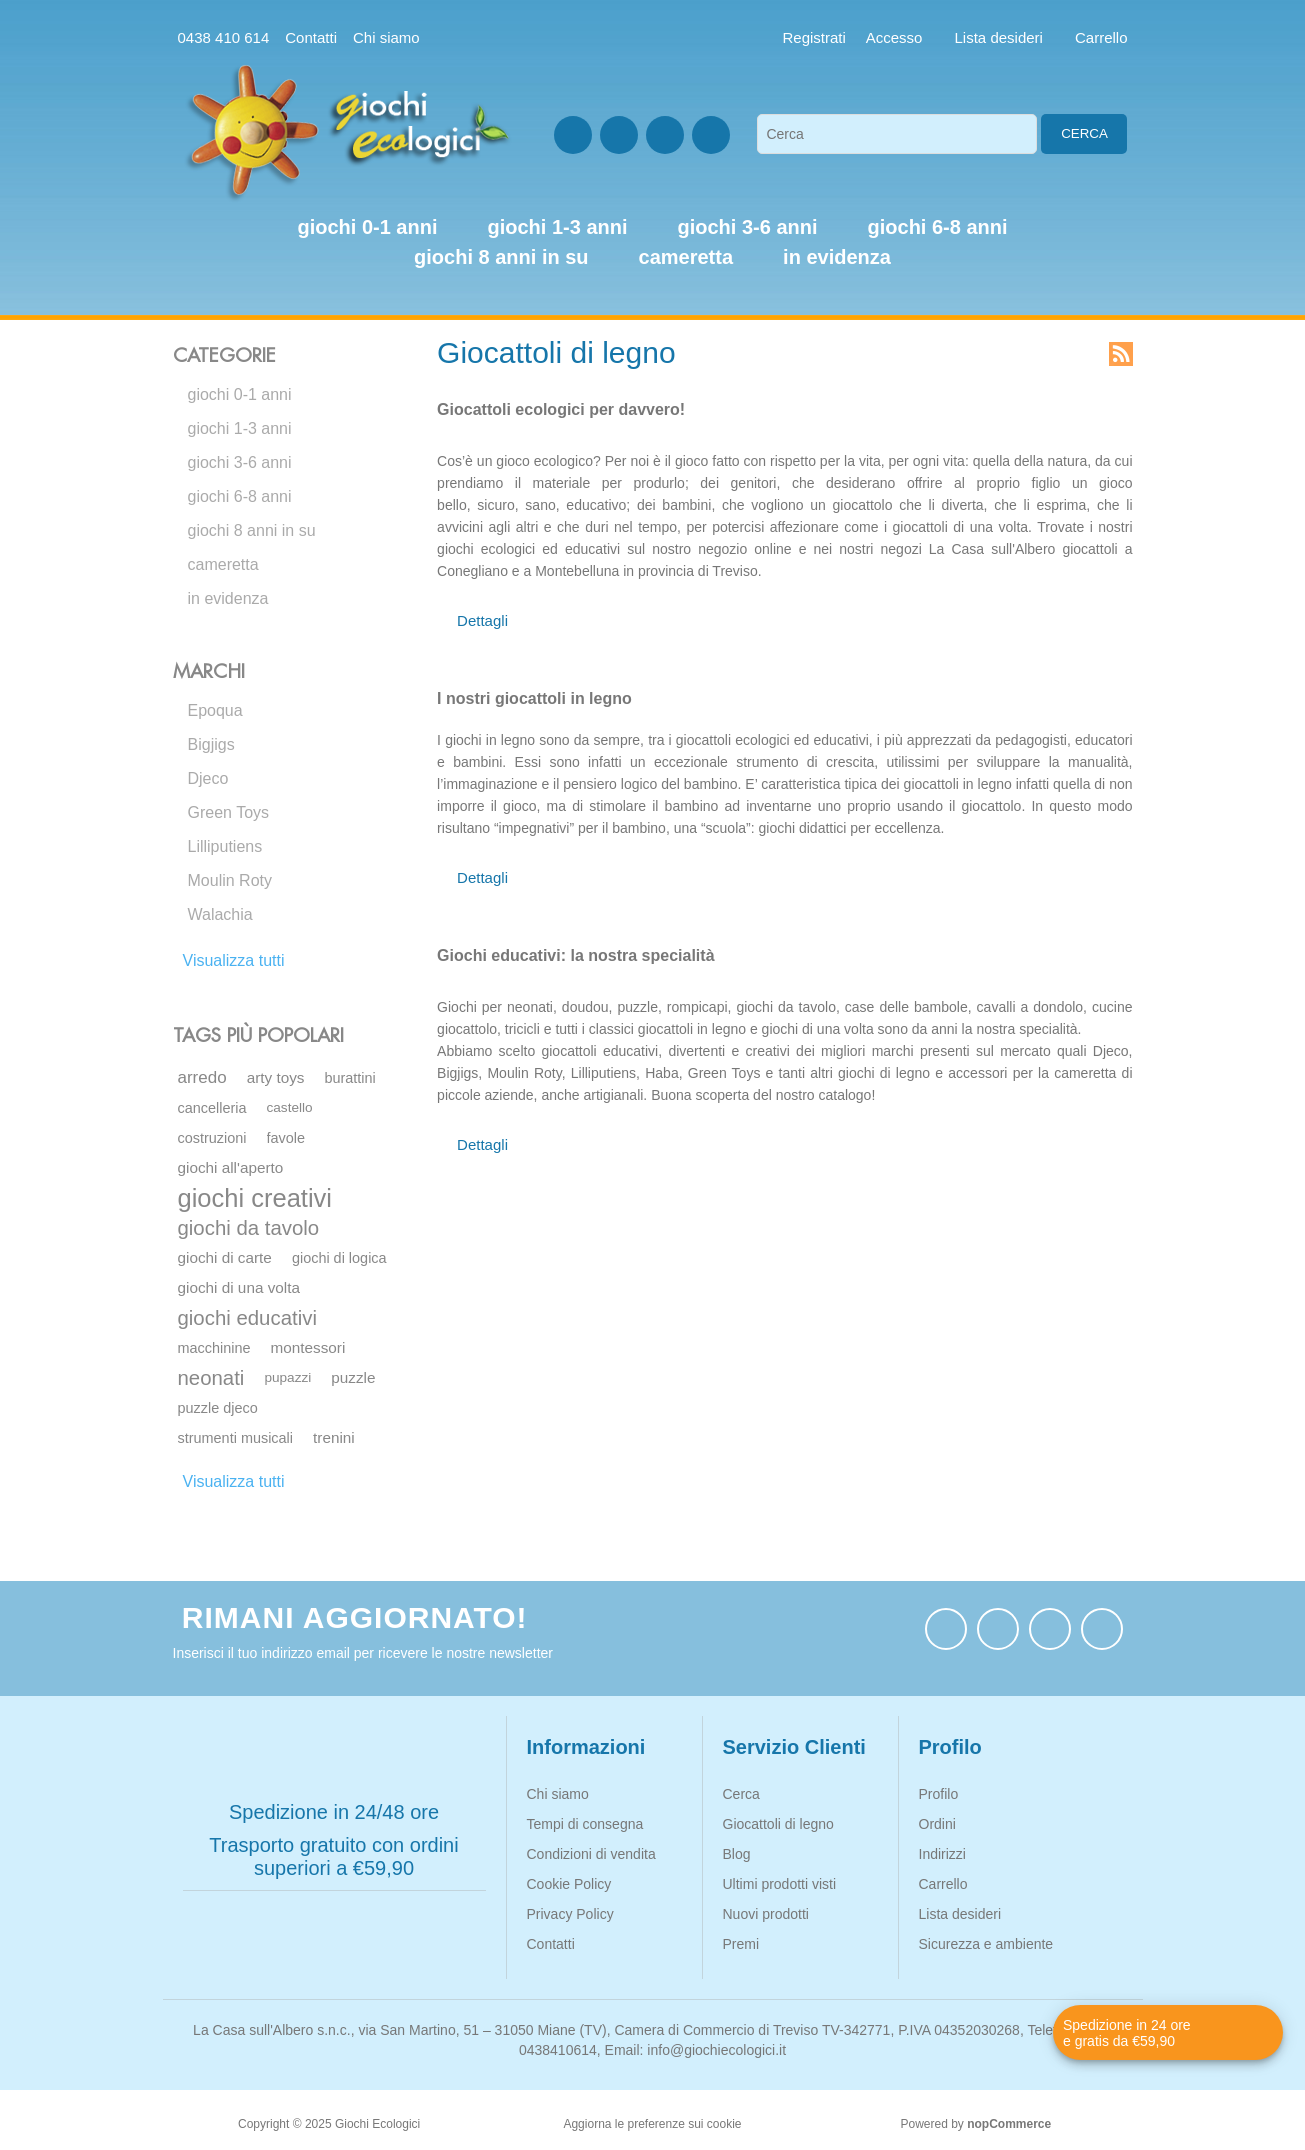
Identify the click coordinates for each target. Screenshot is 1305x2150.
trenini (334, 1437)
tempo (657, 527)
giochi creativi (255, 1198)
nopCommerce (1009, 2124)
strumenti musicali (236, 1438)
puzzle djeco (218, 1408)
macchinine (214, 1348)
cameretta (223, 564)
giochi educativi (247, 1318)
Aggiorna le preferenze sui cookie (652, 2124)
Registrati (814, 37)
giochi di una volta (239, 1287)
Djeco (208, 778)
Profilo (939, 1794)
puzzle (353, 1377)
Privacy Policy (570, 1914)
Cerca (1084, 133)
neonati (211, 1378)
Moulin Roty (230, 880)
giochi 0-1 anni (240, 394)
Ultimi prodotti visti (780, 1884)
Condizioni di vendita (591, 1854)
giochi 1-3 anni (240, 428)
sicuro (495, 505)
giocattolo (863, 505)
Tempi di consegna (585, 1824)
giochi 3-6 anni (240, 462)
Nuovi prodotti (766, 1914)
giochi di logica (339, 1258)
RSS (1121, 354)
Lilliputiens (225, 846)
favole (286, 1138)
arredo (202, 1077)
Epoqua (215, 710)
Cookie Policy (569, 1884)
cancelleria (212, 1108)
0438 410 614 (224, 37)
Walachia (220, 914)
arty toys (276, 1077)
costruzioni (212, 1138)
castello (290, 1107)
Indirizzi (942, 1854)
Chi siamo (386, 37)
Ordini (937, 1824)
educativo (596, 505)
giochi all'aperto (231, 1167)
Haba (661, 1073)
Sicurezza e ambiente (986, 1944)
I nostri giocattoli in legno (534, 698)
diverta (963, 505)
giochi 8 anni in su (252, 530)
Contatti (311, 37)
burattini (349, 1078)
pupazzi (287, 1377)
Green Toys (229, 812)
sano (540, 505)
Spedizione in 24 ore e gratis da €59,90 (1127, 2033)
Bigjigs (211, 744)
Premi (741, 1944)
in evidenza (228, 598)
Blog (737, 1854)
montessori (308, 1347)
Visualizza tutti (234, 960)
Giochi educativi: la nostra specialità (575, 955)
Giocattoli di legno (778, 1824)
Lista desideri (960, 1914)
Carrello (943, 1884)
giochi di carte (225, 1257)
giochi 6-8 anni (240, 496)
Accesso (894, 37)
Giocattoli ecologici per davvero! (561, 409)
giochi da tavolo (249, 1228)
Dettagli (482, 620)
